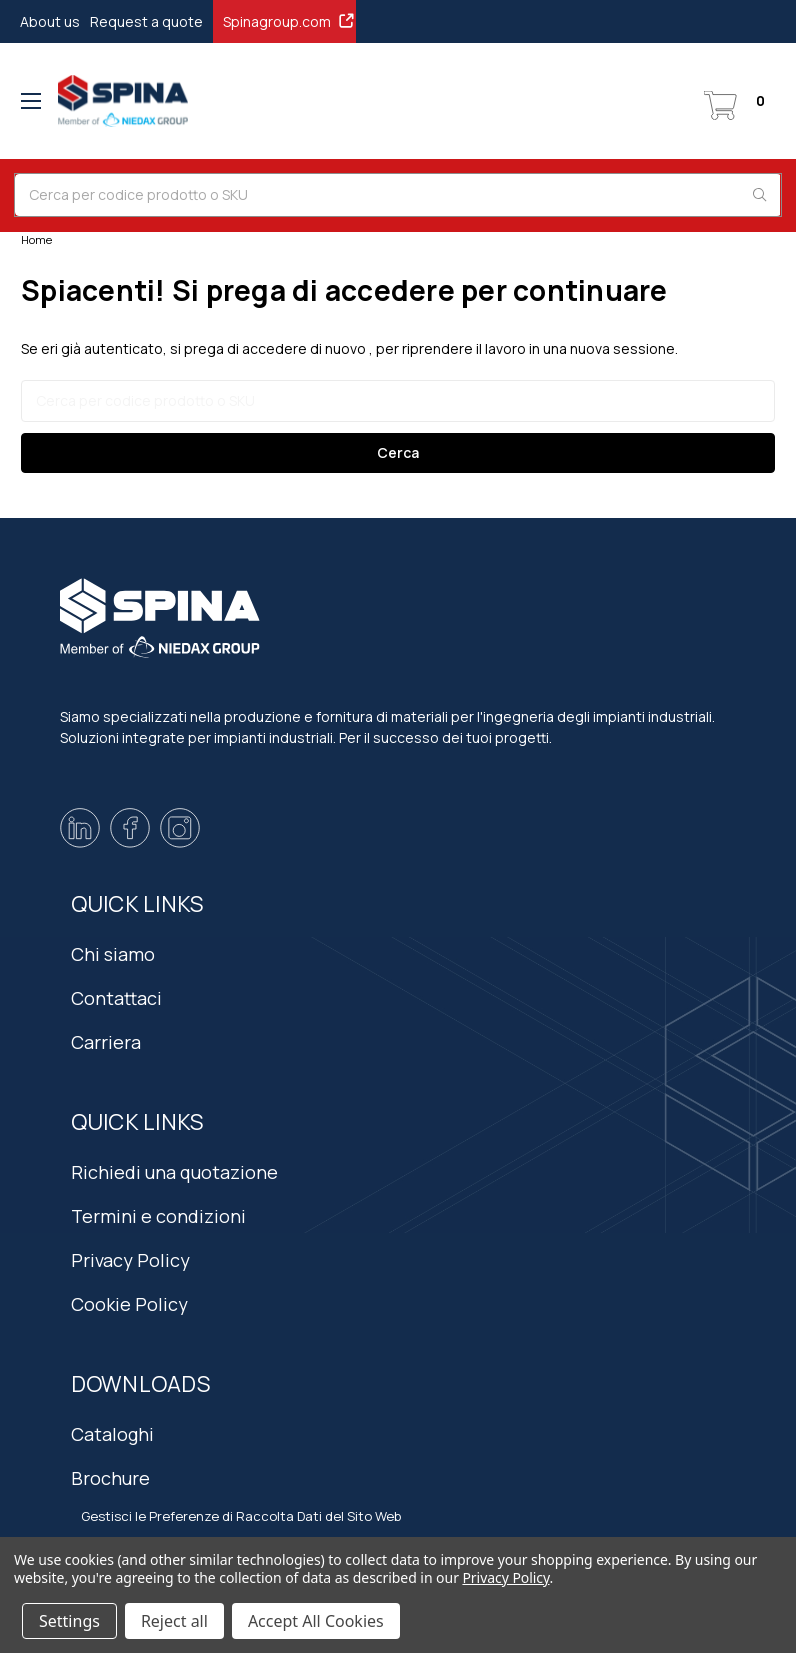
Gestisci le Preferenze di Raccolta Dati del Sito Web (241, 1516)
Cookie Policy (129, 1304)
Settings (69, 1621)
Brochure (110, 1478)
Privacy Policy (130, 1260)
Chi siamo (113, 954)
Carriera (106, 1042)
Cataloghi (112, 1434)
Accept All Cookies (316, 1621)
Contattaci (116, 998)
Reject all (174, 1621)
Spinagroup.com (289, 21)
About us (50, 21)
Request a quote (146, 21)
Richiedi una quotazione (174, 1172)
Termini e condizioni (158, 1216)
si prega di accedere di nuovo (268, 348)
